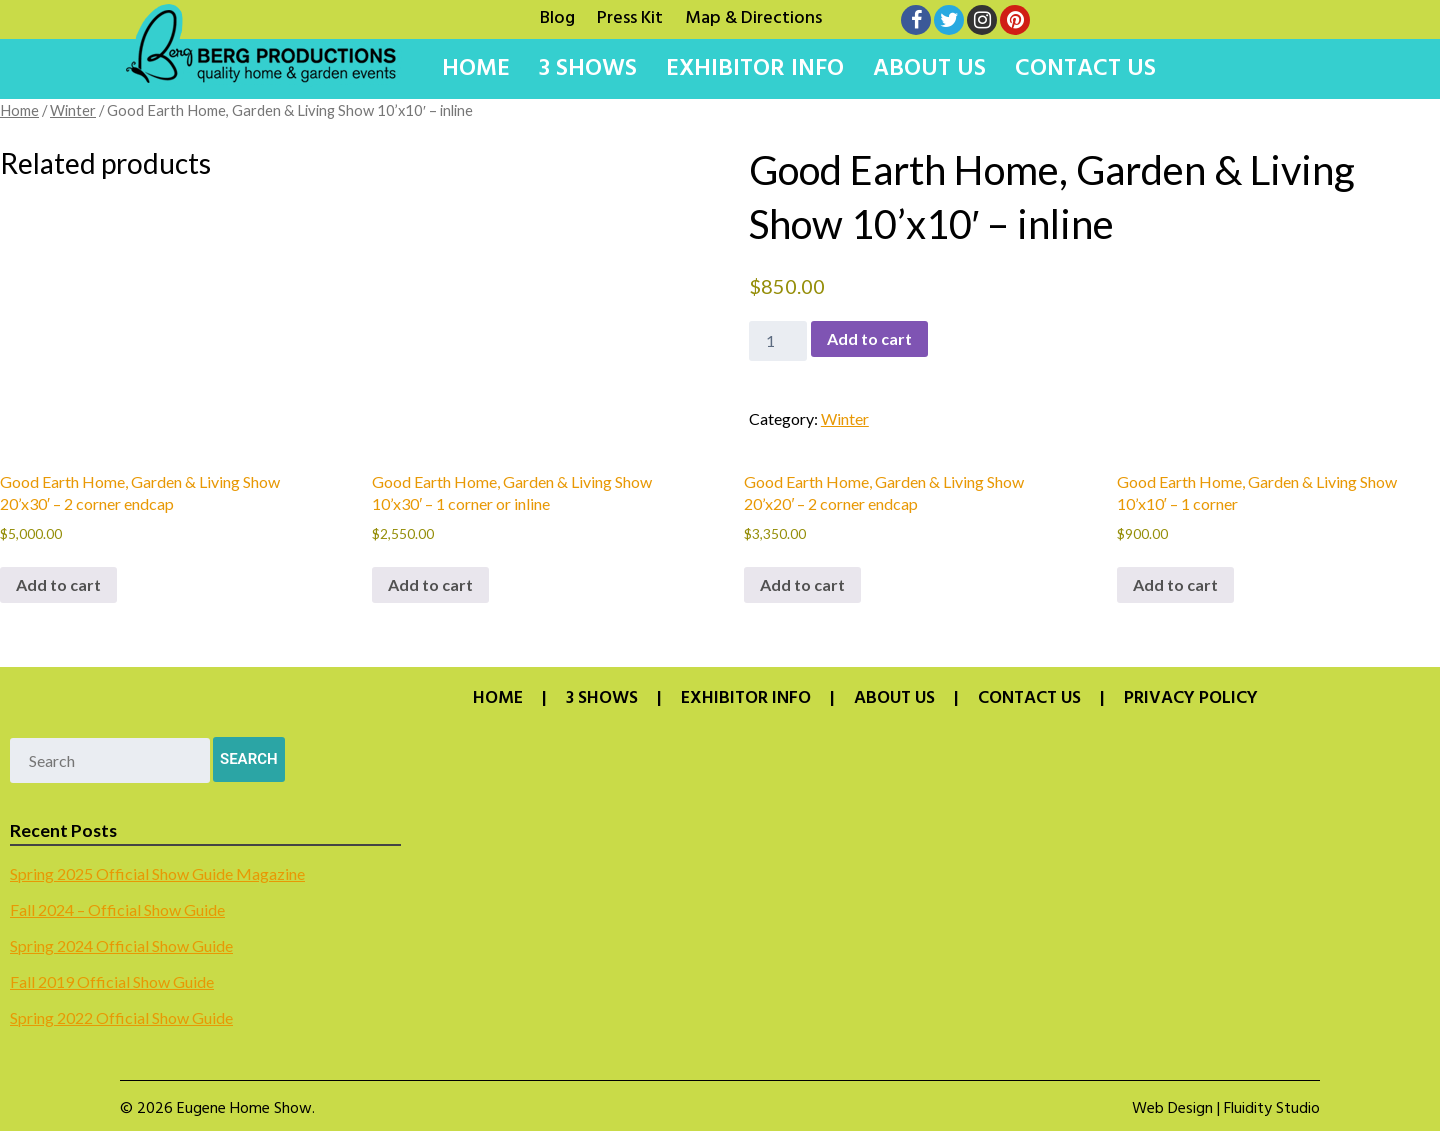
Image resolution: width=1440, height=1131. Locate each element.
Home (476, 69)
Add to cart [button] (58, 584)
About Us (929, 69)
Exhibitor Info (755, 69)
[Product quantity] (778, 341)
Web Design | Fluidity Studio (1226, 1109)
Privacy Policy (1191, 699)
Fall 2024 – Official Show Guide (117, 909)
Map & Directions (753, 16)
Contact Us (1085, 69)
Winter (73, 110)
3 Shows (588, 69)
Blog (557, 16)
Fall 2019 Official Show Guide (112, 981)
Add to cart (869, 338)
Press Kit (630, 16)
